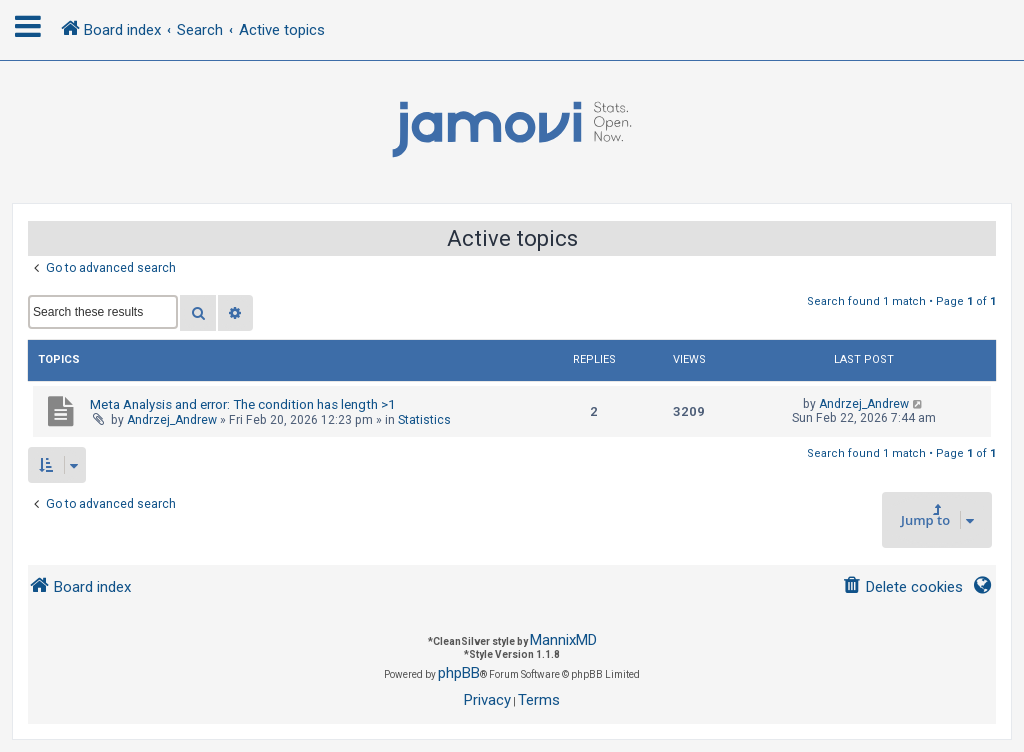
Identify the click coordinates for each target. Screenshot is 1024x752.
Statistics (424, 420)
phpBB (459, 673)
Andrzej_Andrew (172, 420)
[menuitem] (902, 587)
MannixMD (563, 640)
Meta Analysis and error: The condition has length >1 (242, 404)
